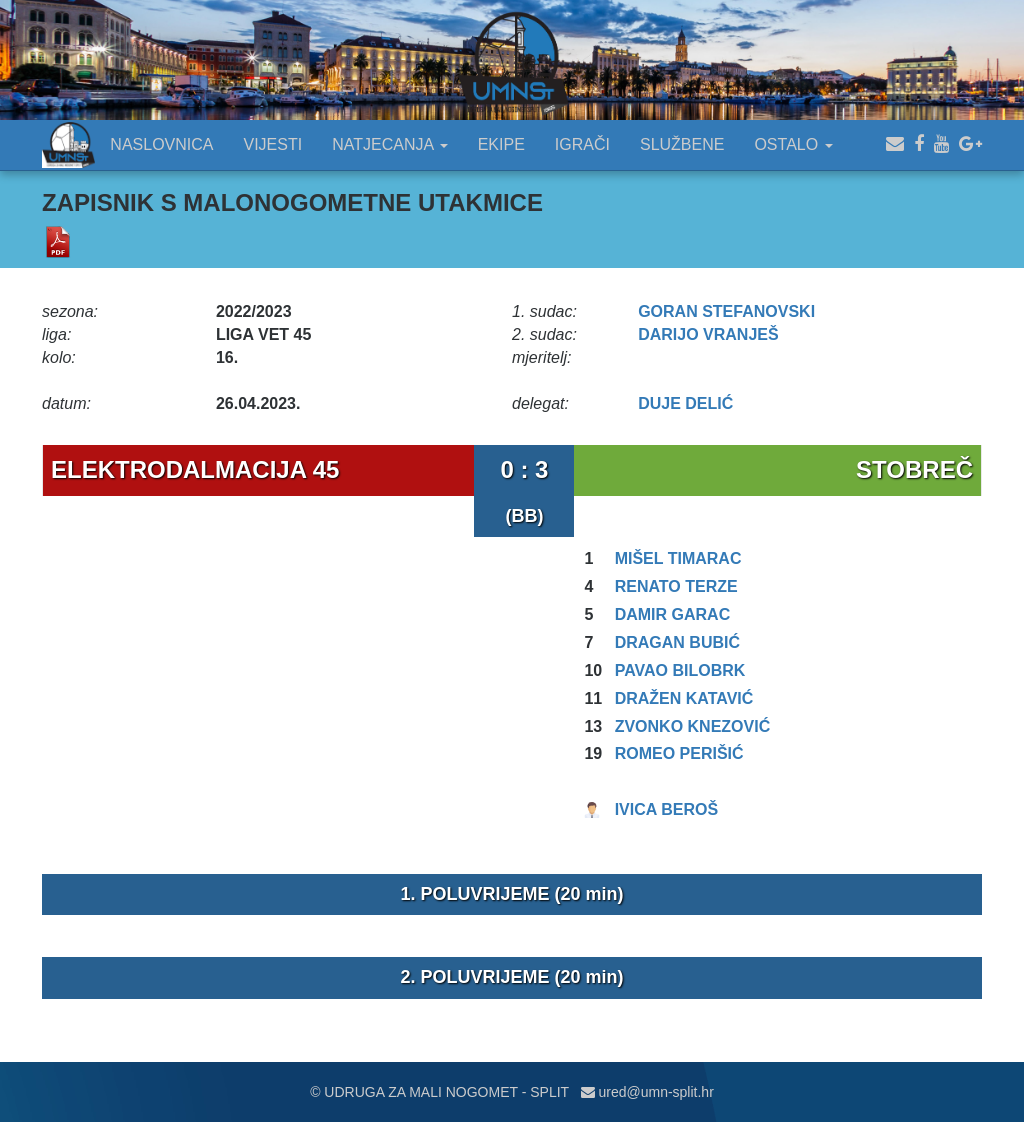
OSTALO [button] (793, 144)
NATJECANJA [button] (390, 144)
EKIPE (501, 144)
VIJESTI (273, 144)
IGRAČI (582, 144)
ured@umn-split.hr (647, 1092)
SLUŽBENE (682, 144)
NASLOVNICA (161, 144)
